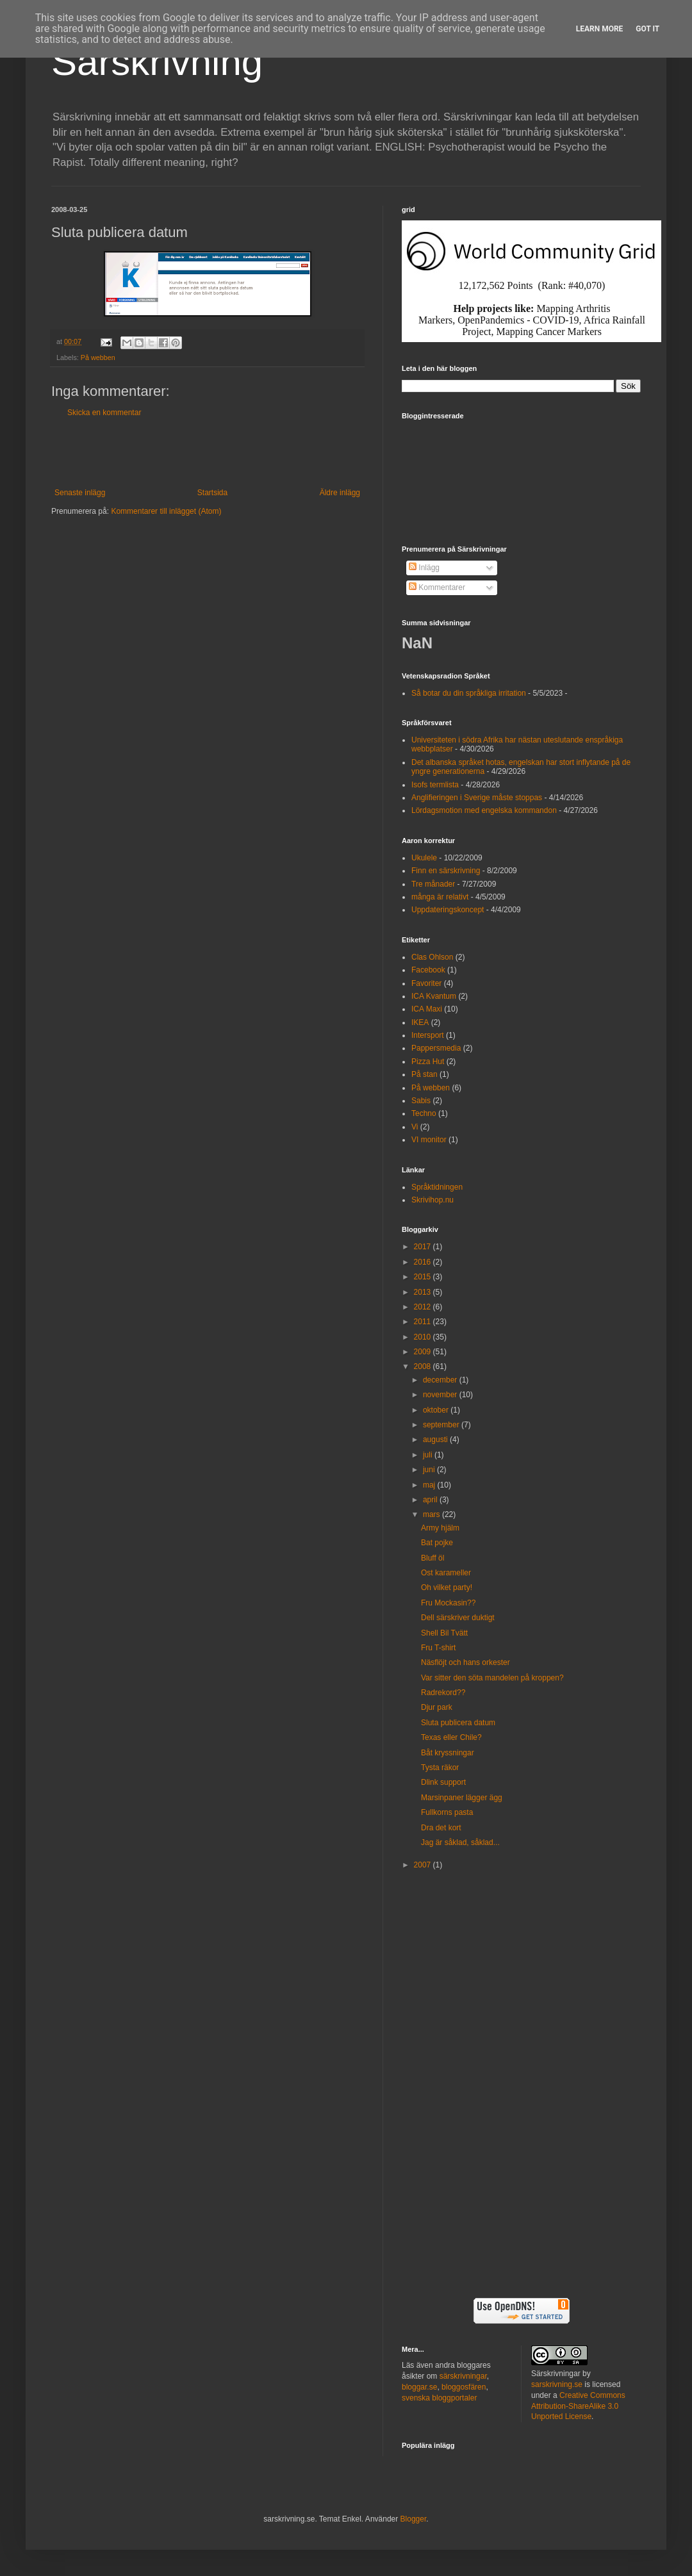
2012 (423, 1306)
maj (430, 1485)
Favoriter (426, 983)
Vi (414, 1126)
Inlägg (424, 567)
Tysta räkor (440, 1767)
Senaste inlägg (79, 492)
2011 (423, 1321)
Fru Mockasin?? (448, 1602)
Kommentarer (437, 587)
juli (428, 1454)
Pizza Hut (427, 1061)
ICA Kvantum (433, 996)
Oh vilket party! (446, 1587)
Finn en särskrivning (445, 870)
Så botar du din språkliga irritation (468, 693)
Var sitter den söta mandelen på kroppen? (492, 1677)
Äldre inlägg (340, 492)
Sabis (421, 1100)
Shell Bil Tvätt (444, 1632)
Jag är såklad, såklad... (460, 1842)
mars (432, 1514)
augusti (436, 1439)
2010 (423, 1337)
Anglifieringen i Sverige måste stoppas (476, 797)
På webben (98, 357)
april (431, 1499)
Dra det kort (441, 1827)
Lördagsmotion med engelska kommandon (484, 810)
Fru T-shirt (438, 1647)
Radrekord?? (443, 1692)
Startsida (212, 492)
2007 (423, 1864)
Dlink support (443, 1782)
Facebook (428, 969)
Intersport (427, 1035)
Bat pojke (437, 1542)
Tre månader (433, 884)
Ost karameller (446, 1572)
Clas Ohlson (432, 957)
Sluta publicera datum (458, 1722)
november (441, 1394)
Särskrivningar (556, 2373)
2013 (423, 1292)
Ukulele (424, 857)
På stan (424, 1074)
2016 (423, 1262)
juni (430, 1469)
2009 (423, 1351)
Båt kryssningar (447, 1752)
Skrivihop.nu (432, 1199)
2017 (423, 1246)
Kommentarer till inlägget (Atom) (166, 511)
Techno (423, 1113)
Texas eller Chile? (451, 1737)
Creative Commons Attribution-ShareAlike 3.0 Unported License (578, 2406)
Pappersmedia (436, 1048)
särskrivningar (463, 2376)
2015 (423, 1276)
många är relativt (439, 896)
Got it (647, 28)
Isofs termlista (435, 784)
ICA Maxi (426, 1009)
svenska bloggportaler (439, 2397)
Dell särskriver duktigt (458, 1617)
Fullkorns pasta (447, 1812)
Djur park (436, 1707)
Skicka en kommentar (104, 412)
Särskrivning (157, 61)
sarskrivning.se (556, 2384)
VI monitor (429, 1139)
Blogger (413, 2518)
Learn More (599, 28)
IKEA (420, 1022)
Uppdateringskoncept (447, 909)
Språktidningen (437, 1187)
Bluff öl (432, 1558)
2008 (423, 1366)
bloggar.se (419, 2387)
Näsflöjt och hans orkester (465, 1662)
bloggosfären (463, 2387)
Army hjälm (440, 1527)
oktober (436, 1410)
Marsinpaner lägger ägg (461, 1797)
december (441, 1379)
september (442, 1424)
